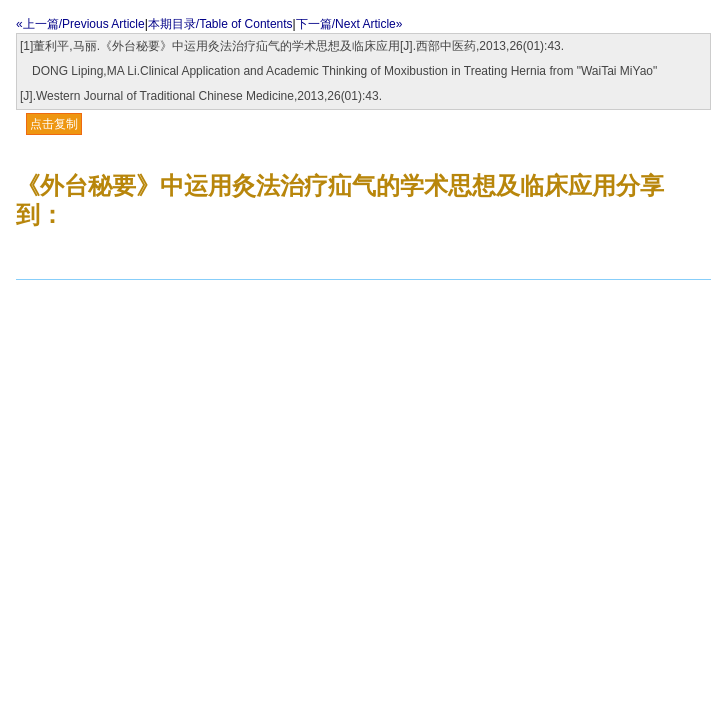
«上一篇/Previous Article (80, 24)
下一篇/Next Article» (349, 24)
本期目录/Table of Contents (220, 24)
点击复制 (54, 124)
